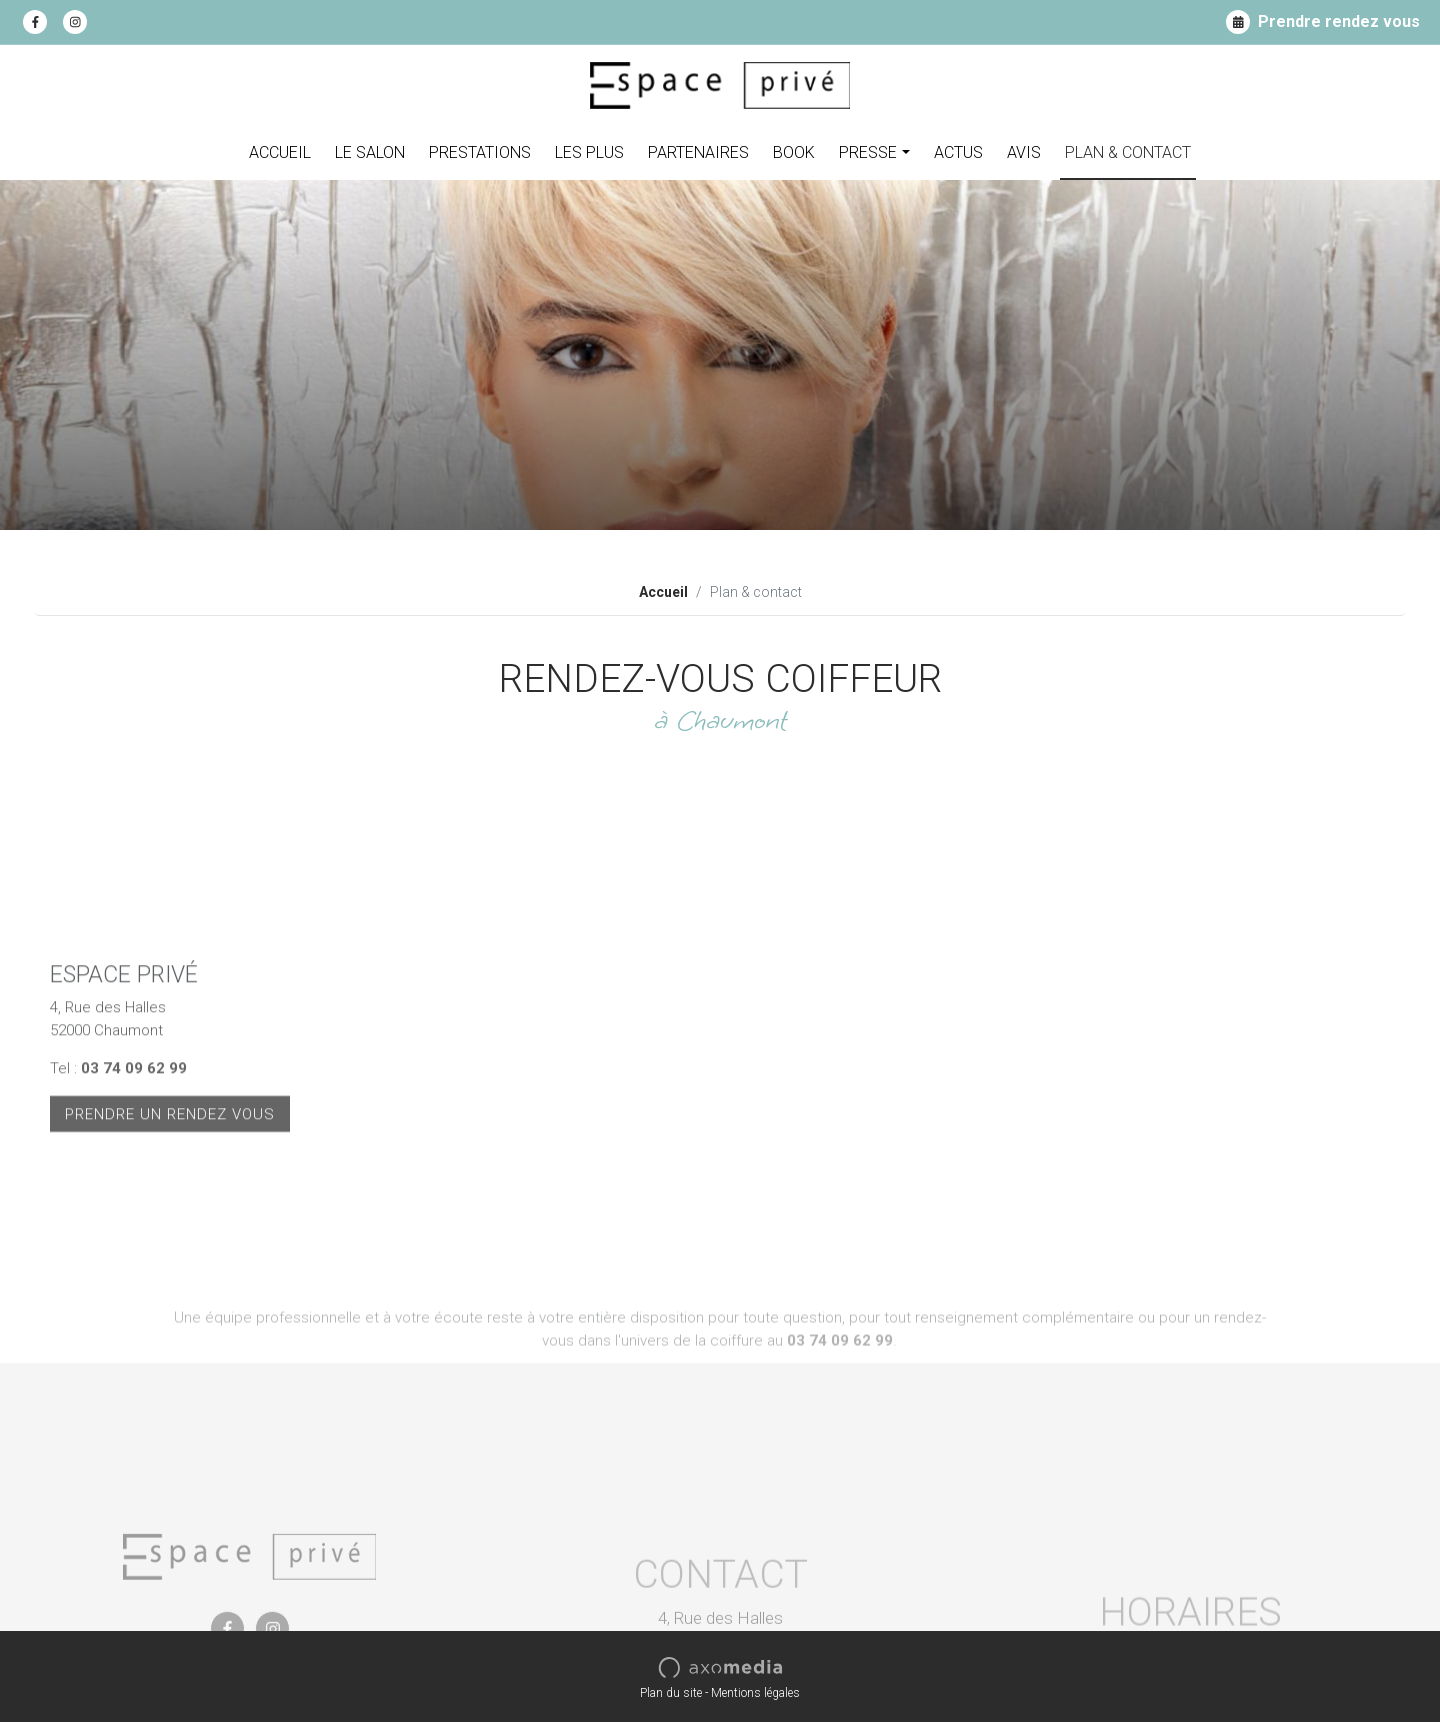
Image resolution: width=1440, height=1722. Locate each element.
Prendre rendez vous (1323, 22)
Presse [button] (868, 152)
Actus (958, 152)
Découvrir (1309, 459)
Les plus (589, 152)
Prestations (480, 152)
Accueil (280, 152)
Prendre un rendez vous (170, 1200)
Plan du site (671, 1693)
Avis (1024, 152)
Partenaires (698, 152)
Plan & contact (1128, 152)
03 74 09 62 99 (134, 1155)
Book (794, 152)
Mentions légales (755, 1693)
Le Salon (370, 152)
